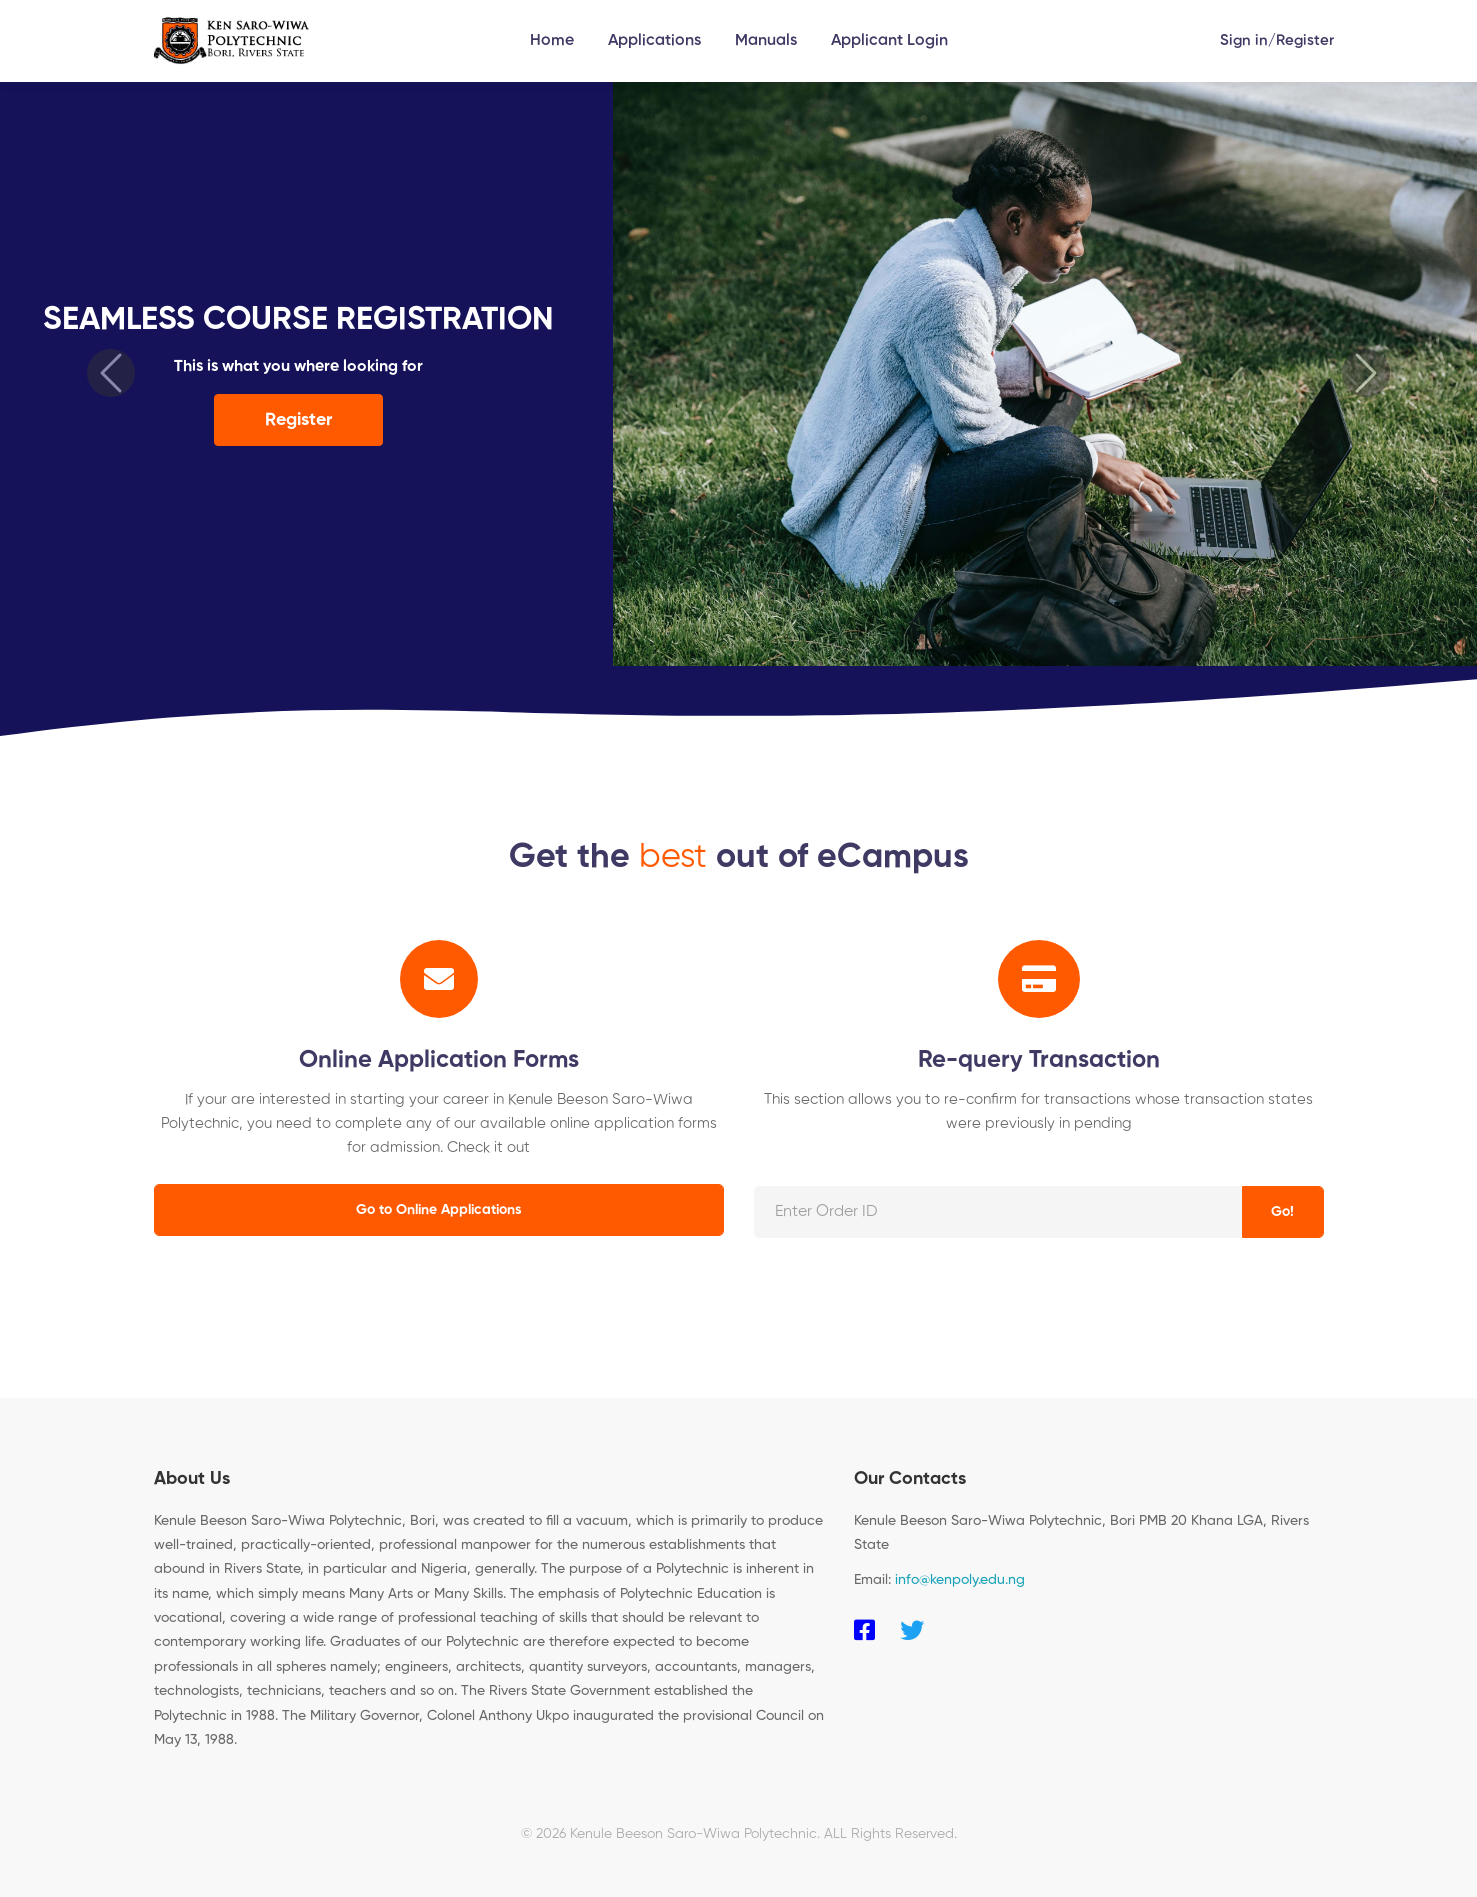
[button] (111, 373)
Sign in (1244, 40)
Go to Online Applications (439, 1210)
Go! (1282, 1212)
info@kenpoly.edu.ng (960, 1580)
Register (1305, 40)
